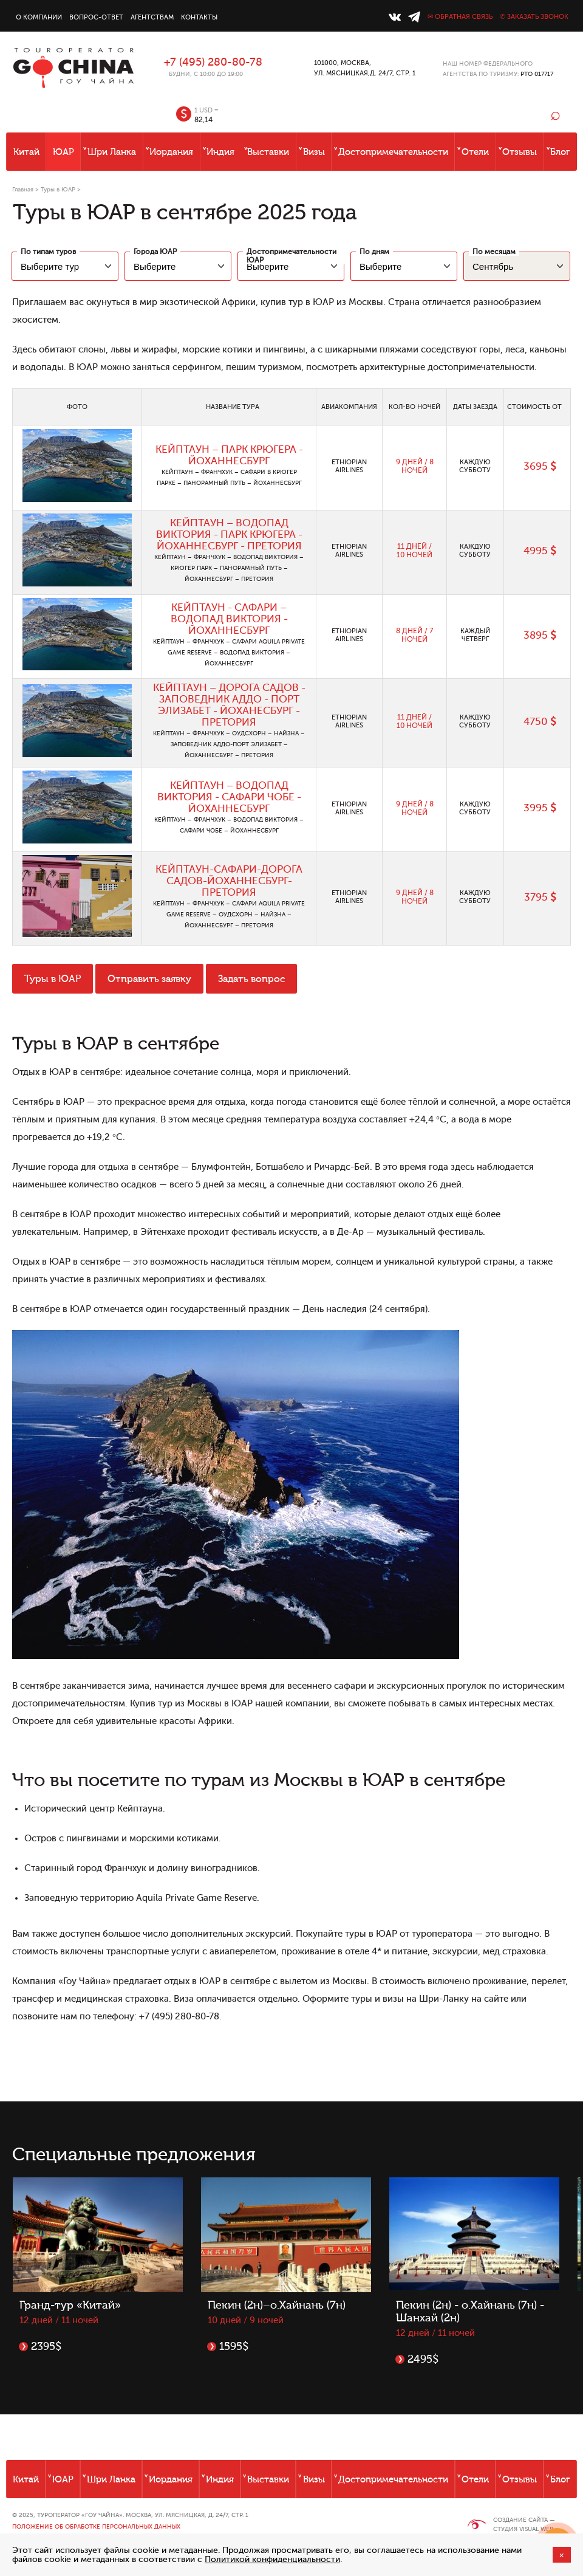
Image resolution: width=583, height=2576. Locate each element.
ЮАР (63, 152)
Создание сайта (520, 2519)
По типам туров (48, 251)
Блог (560, 152)
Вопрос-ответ (96, 17)
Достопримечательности (393, 152)
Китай (26, 152)
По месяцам (494, 251)
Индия (220, 152)
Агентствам (152, 17)
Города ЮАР (155, 251)
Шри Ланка (111, 152)
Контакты (199, 17)
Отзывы (519, 152)
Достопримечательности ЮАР (291, 255)
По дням (374, 251)
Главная (22, 189)
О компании (39, 17)
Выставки (268, 152)
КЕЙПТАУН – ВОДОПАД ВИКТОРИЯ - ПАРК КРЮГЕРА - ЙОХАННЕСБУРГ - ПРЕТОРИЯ (229, 534)
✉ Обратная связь (460, 17)
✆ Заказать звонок (534, 17)
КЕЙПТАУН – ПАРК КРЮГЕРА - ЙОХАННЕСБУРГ (229, 455)
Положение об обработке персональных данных (96, 2526)
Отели (475, 152)
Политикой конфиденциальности (272, 2559)
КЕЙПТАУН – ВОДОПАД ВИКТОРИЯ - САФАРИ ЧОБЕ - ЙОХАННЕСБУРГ (229, 797)
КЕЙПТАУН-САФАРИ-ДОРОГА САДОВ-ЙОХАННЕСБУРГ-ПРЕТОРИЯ (228, 881)
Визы (314, 152)
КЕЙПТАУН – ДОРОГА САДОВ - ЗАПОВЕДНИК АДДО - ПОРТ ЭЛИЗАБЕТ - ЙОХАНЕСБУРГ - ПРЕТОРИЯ (229, 705)
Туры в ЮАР (58, 189)
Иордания (171, 152)
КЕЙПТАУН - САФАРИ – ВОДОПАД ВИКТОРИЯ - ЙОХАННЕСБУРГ (229, 619)
